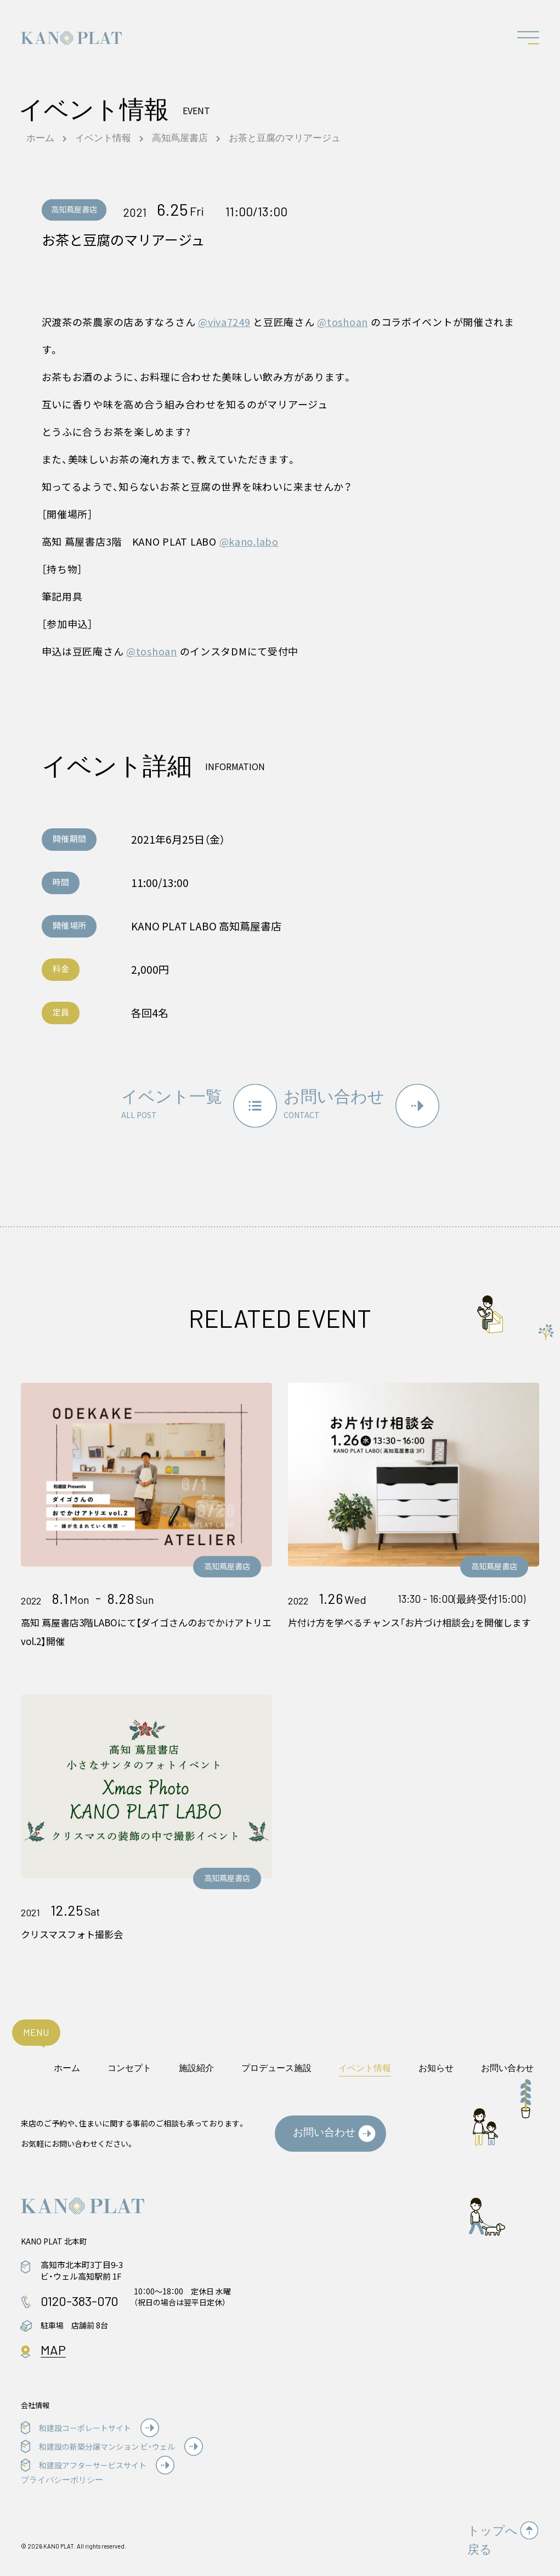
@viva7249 (224, 322)
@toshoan (342, 322)
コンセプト (129, 2060)
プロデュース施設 (276, 2060)
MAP (53, 2342)
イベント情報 (364, 2060)
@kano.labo (249, 541)
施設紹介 (196, 2060)
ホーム (67, 2060)
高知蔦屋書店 (75, 210)
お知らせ (436, 2060)
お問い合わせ (507, 2060)
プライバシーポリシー (62, 2472)
